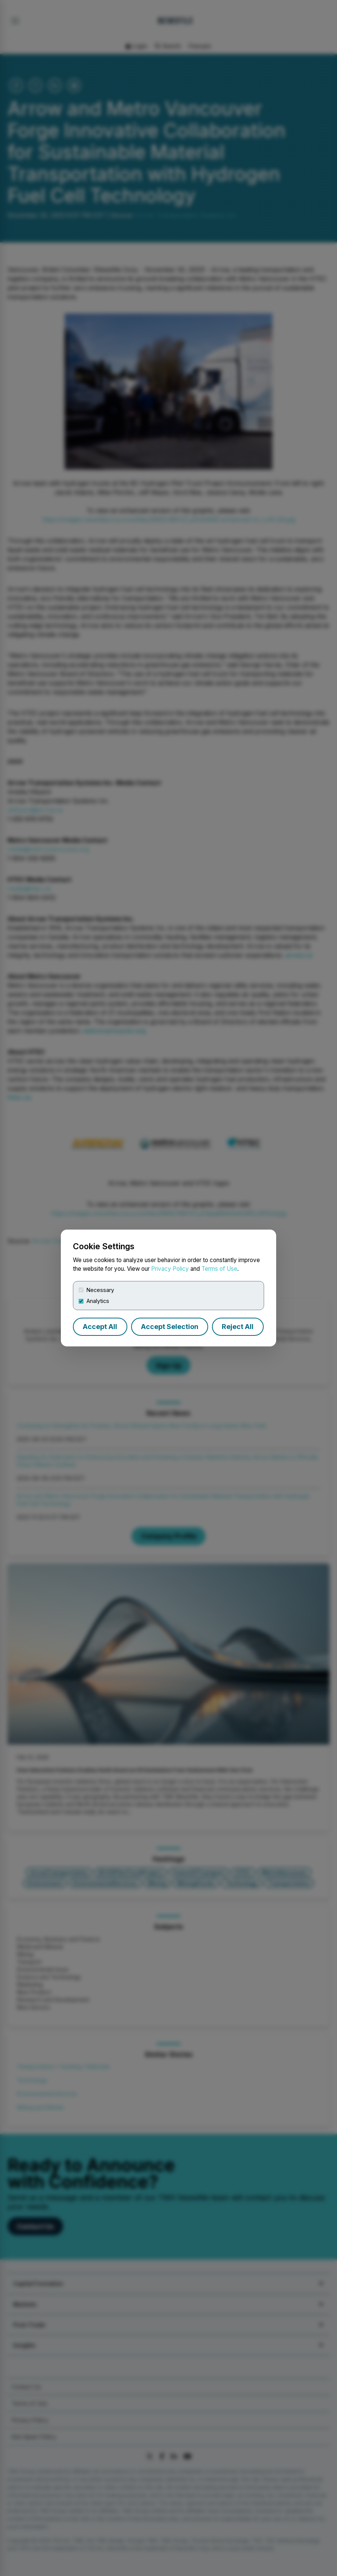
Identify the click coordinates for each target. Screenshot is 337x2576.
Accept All (100, 1327)
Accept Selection (169, 1327)
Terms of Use (219, 1268)
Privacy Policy (170, 1268)
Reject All (238, 1327)
